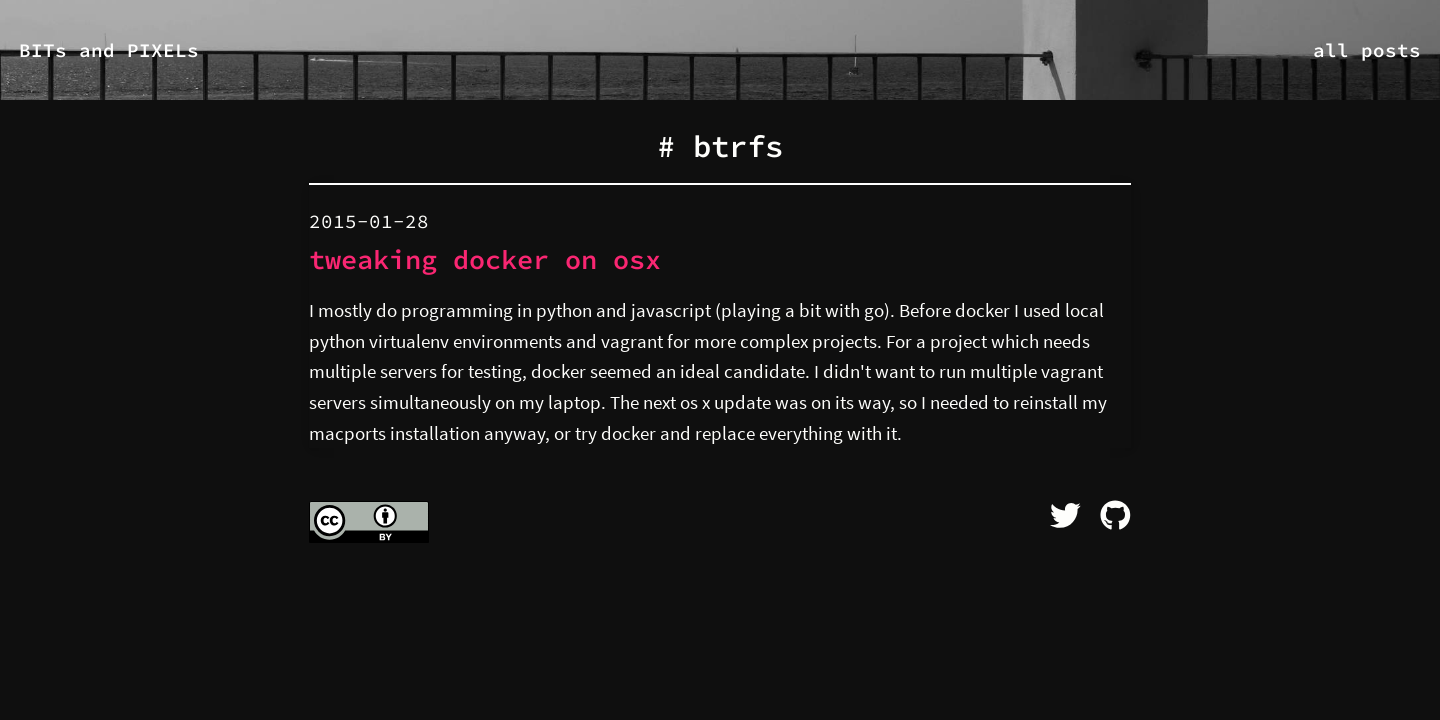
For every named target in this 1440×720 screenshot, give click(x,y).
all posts (1367, 50)
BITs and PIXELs (109, 50)
